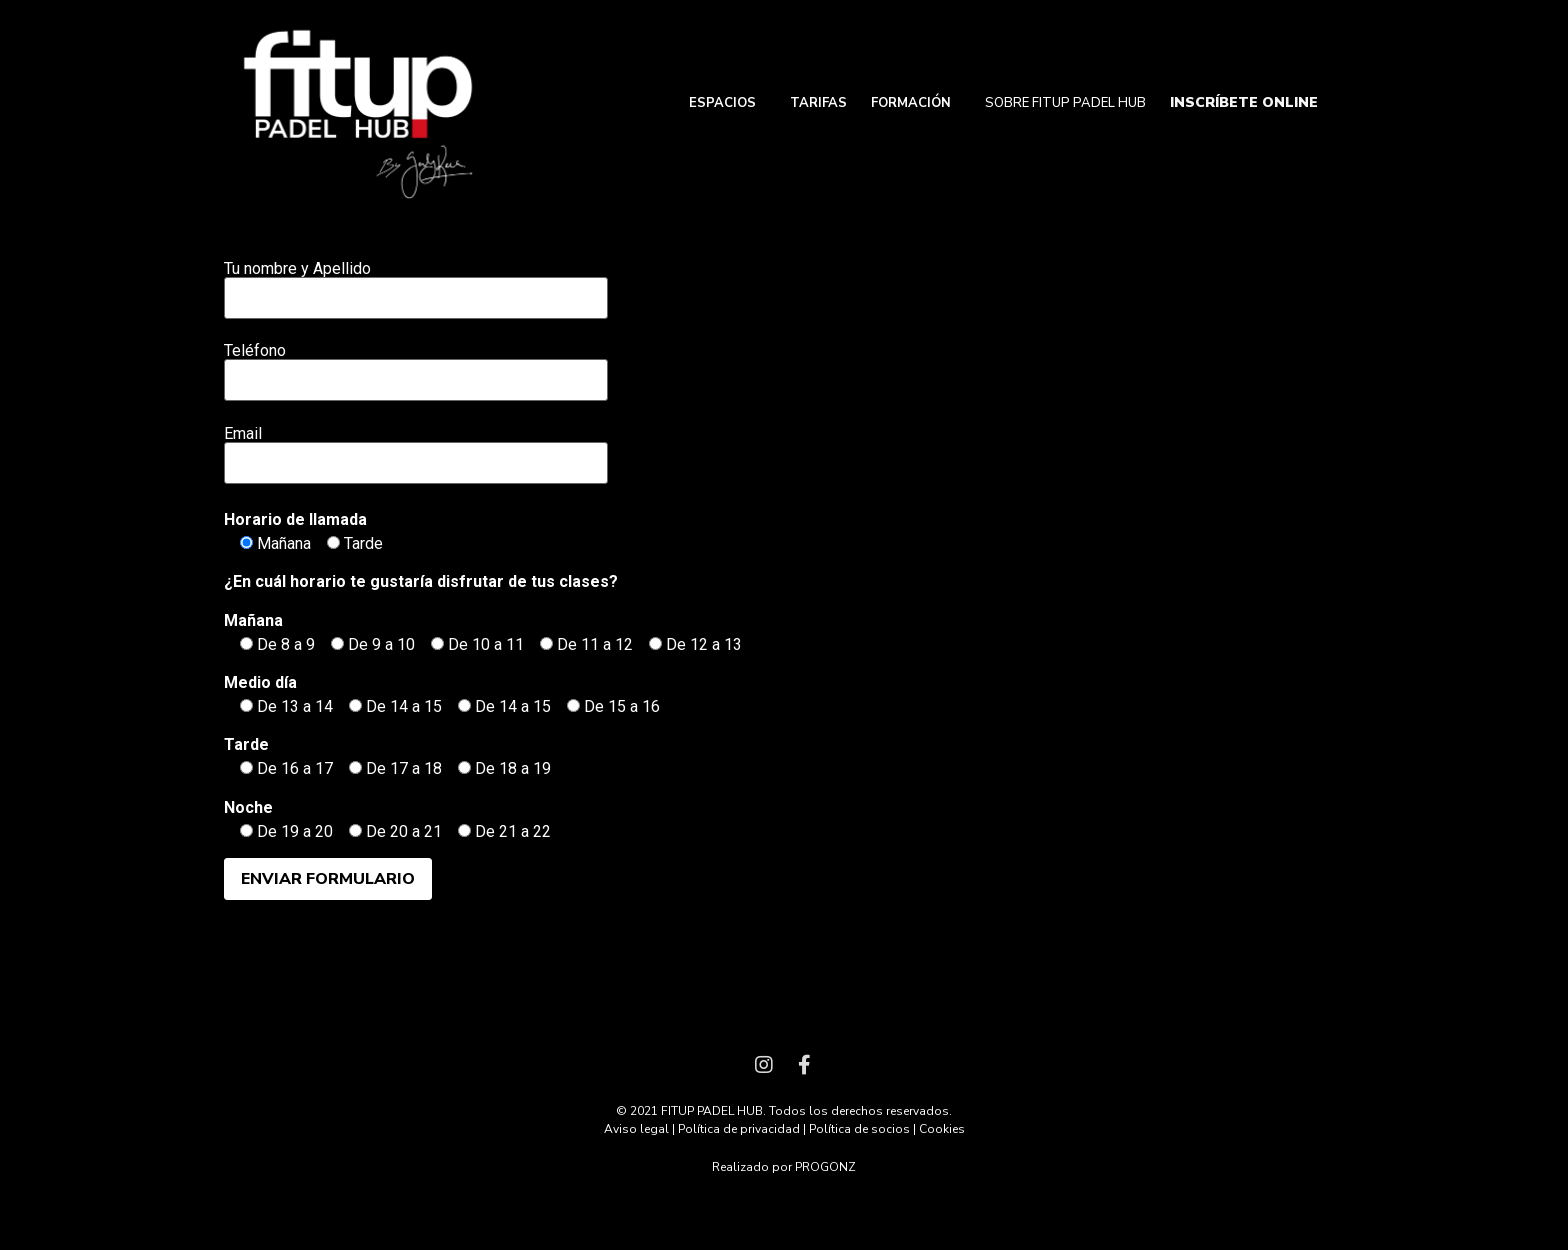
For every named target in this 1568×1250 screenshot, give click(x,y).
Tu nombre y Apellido (416, 284)
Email (416, 449)
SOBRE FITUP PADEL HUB (1065, 103)
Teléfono (416, 366)
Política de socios (859, 1129)
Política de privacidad (739, 1129)
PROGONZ (825, 1167)
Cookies (942, 1129)
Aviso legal (636, 1129)
